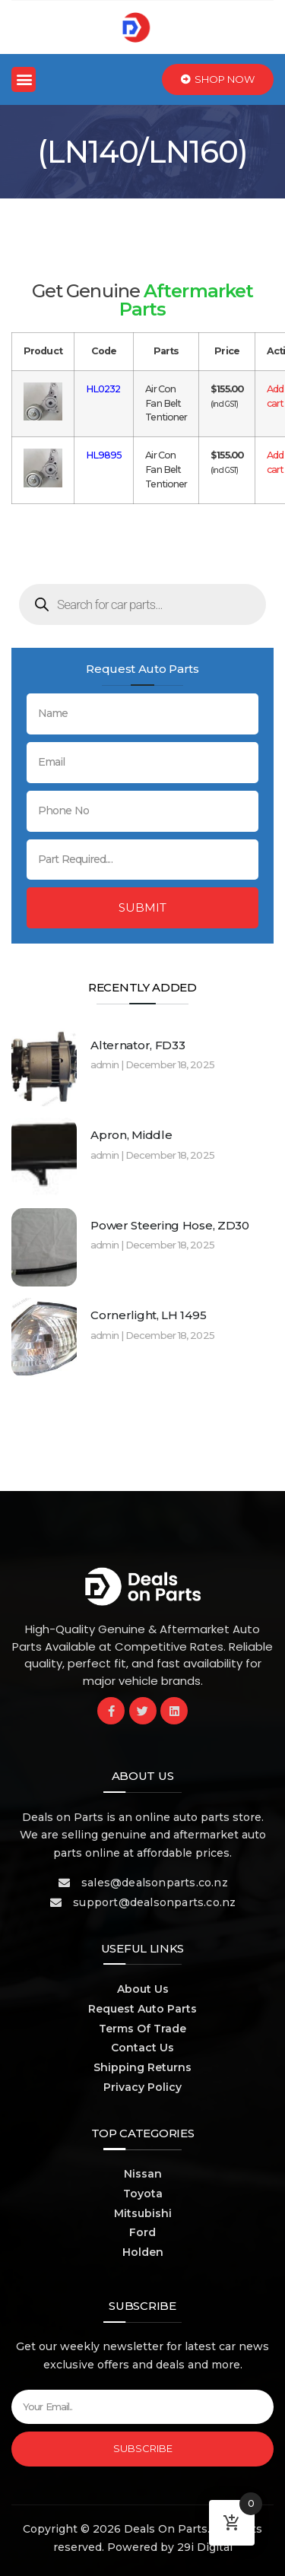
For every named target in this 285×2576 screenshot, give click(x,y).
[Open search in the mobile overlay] (142, 604)
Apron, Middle (131, 1135)
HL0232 (103, 389)
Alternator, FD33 (137, 1045)
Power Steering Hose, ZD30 (169, 1225)
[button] (23, 79)
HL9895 (104, 455)
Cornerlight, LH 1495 (148, 1315)
